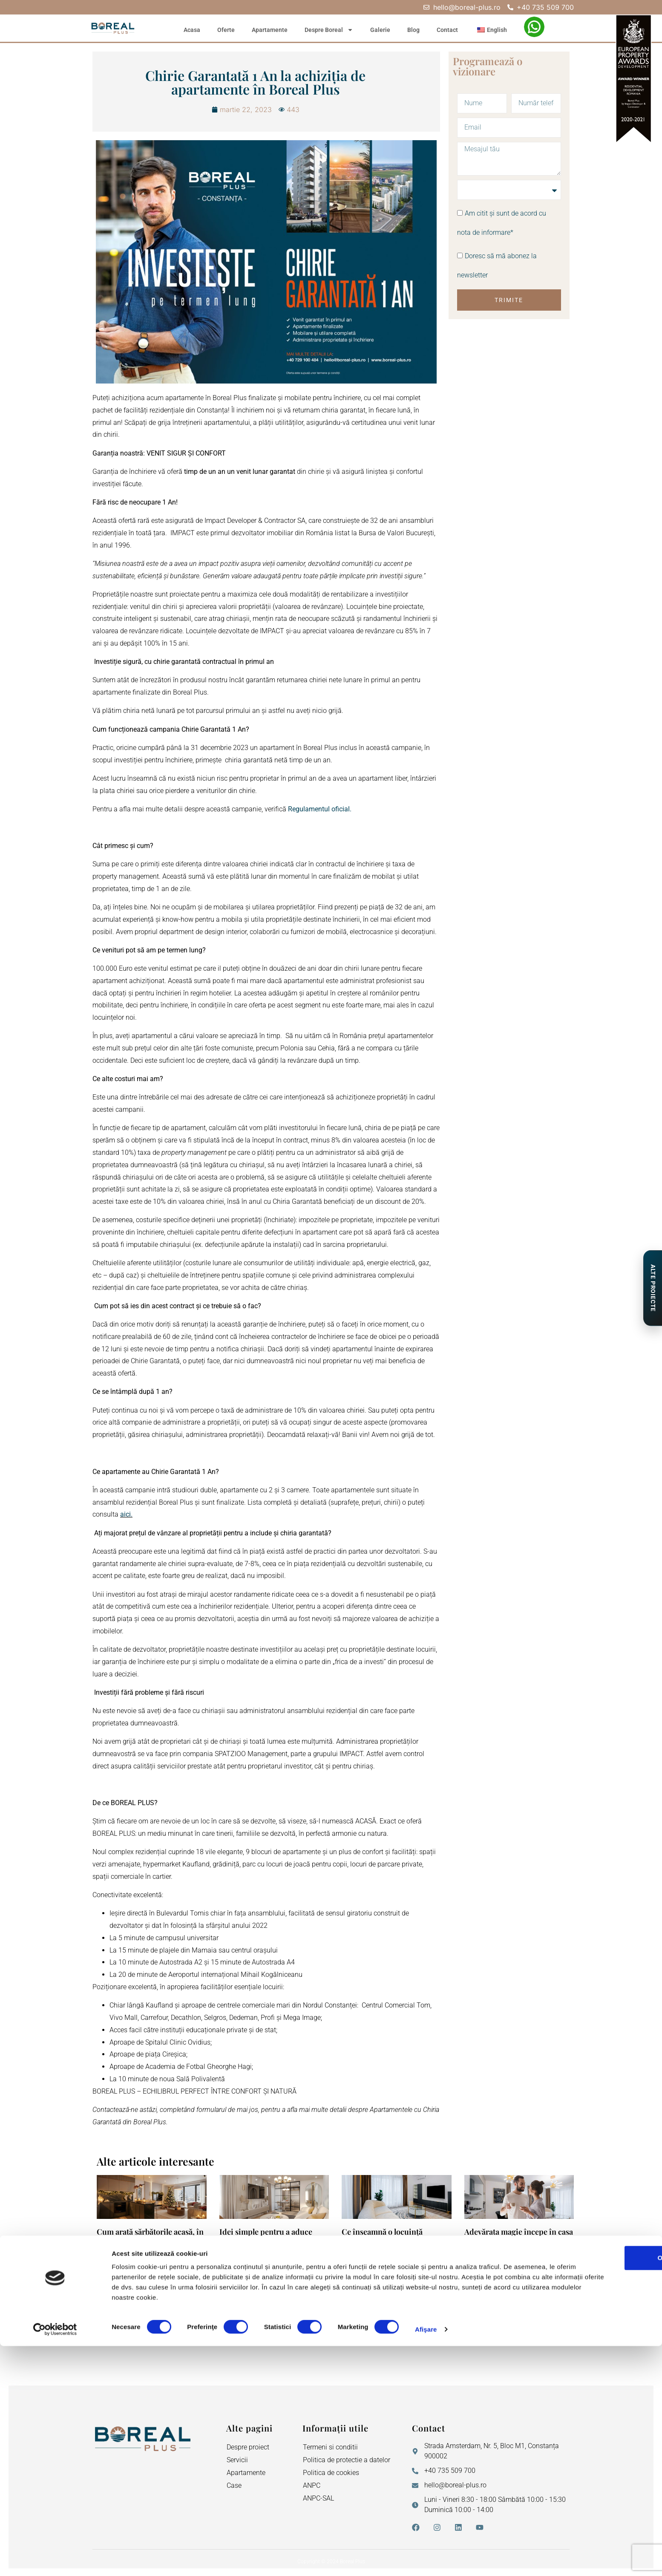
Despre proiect (248, 2447)
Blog (413, 29)
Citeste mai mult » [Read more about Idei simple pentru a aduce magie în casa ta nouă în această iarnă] (241, 2313)
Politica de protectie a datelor (346, 2460)
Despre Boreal (329, 30)
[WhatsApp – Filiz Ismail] (534, 27)
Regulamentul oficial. (319, 809)
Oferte (226, 29)
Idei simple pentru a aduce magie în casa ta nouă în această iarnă (265, 2241)
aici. (126, 1514)
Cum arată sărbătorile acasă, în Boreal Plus (150, 2236)
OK (591, 2487)
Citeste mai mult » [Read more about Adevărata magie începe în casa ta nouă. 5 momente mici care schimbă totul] (486, 2313)
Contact (447, 29)
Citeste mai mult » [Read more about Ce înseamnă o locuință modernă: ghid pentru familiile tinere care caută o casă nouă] (364, 2313)
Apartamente (270, 29)
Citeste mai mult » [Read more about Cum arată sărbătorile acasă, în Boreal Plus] (119, 2313)
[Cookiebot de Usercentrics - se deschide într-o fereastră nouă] (55, 2559)
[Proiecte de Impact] (652, 1288)
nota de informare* (485, 233)
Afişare (426, 2559)
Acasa (192, 29)
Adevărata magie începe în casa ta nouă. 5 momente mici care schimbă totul (518, 2241)
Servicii (237, 2460)
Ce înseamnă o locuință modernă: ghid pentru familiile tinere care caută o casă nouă (395, 2241)
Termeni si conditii (330, 2447)
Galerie (380, 29)
